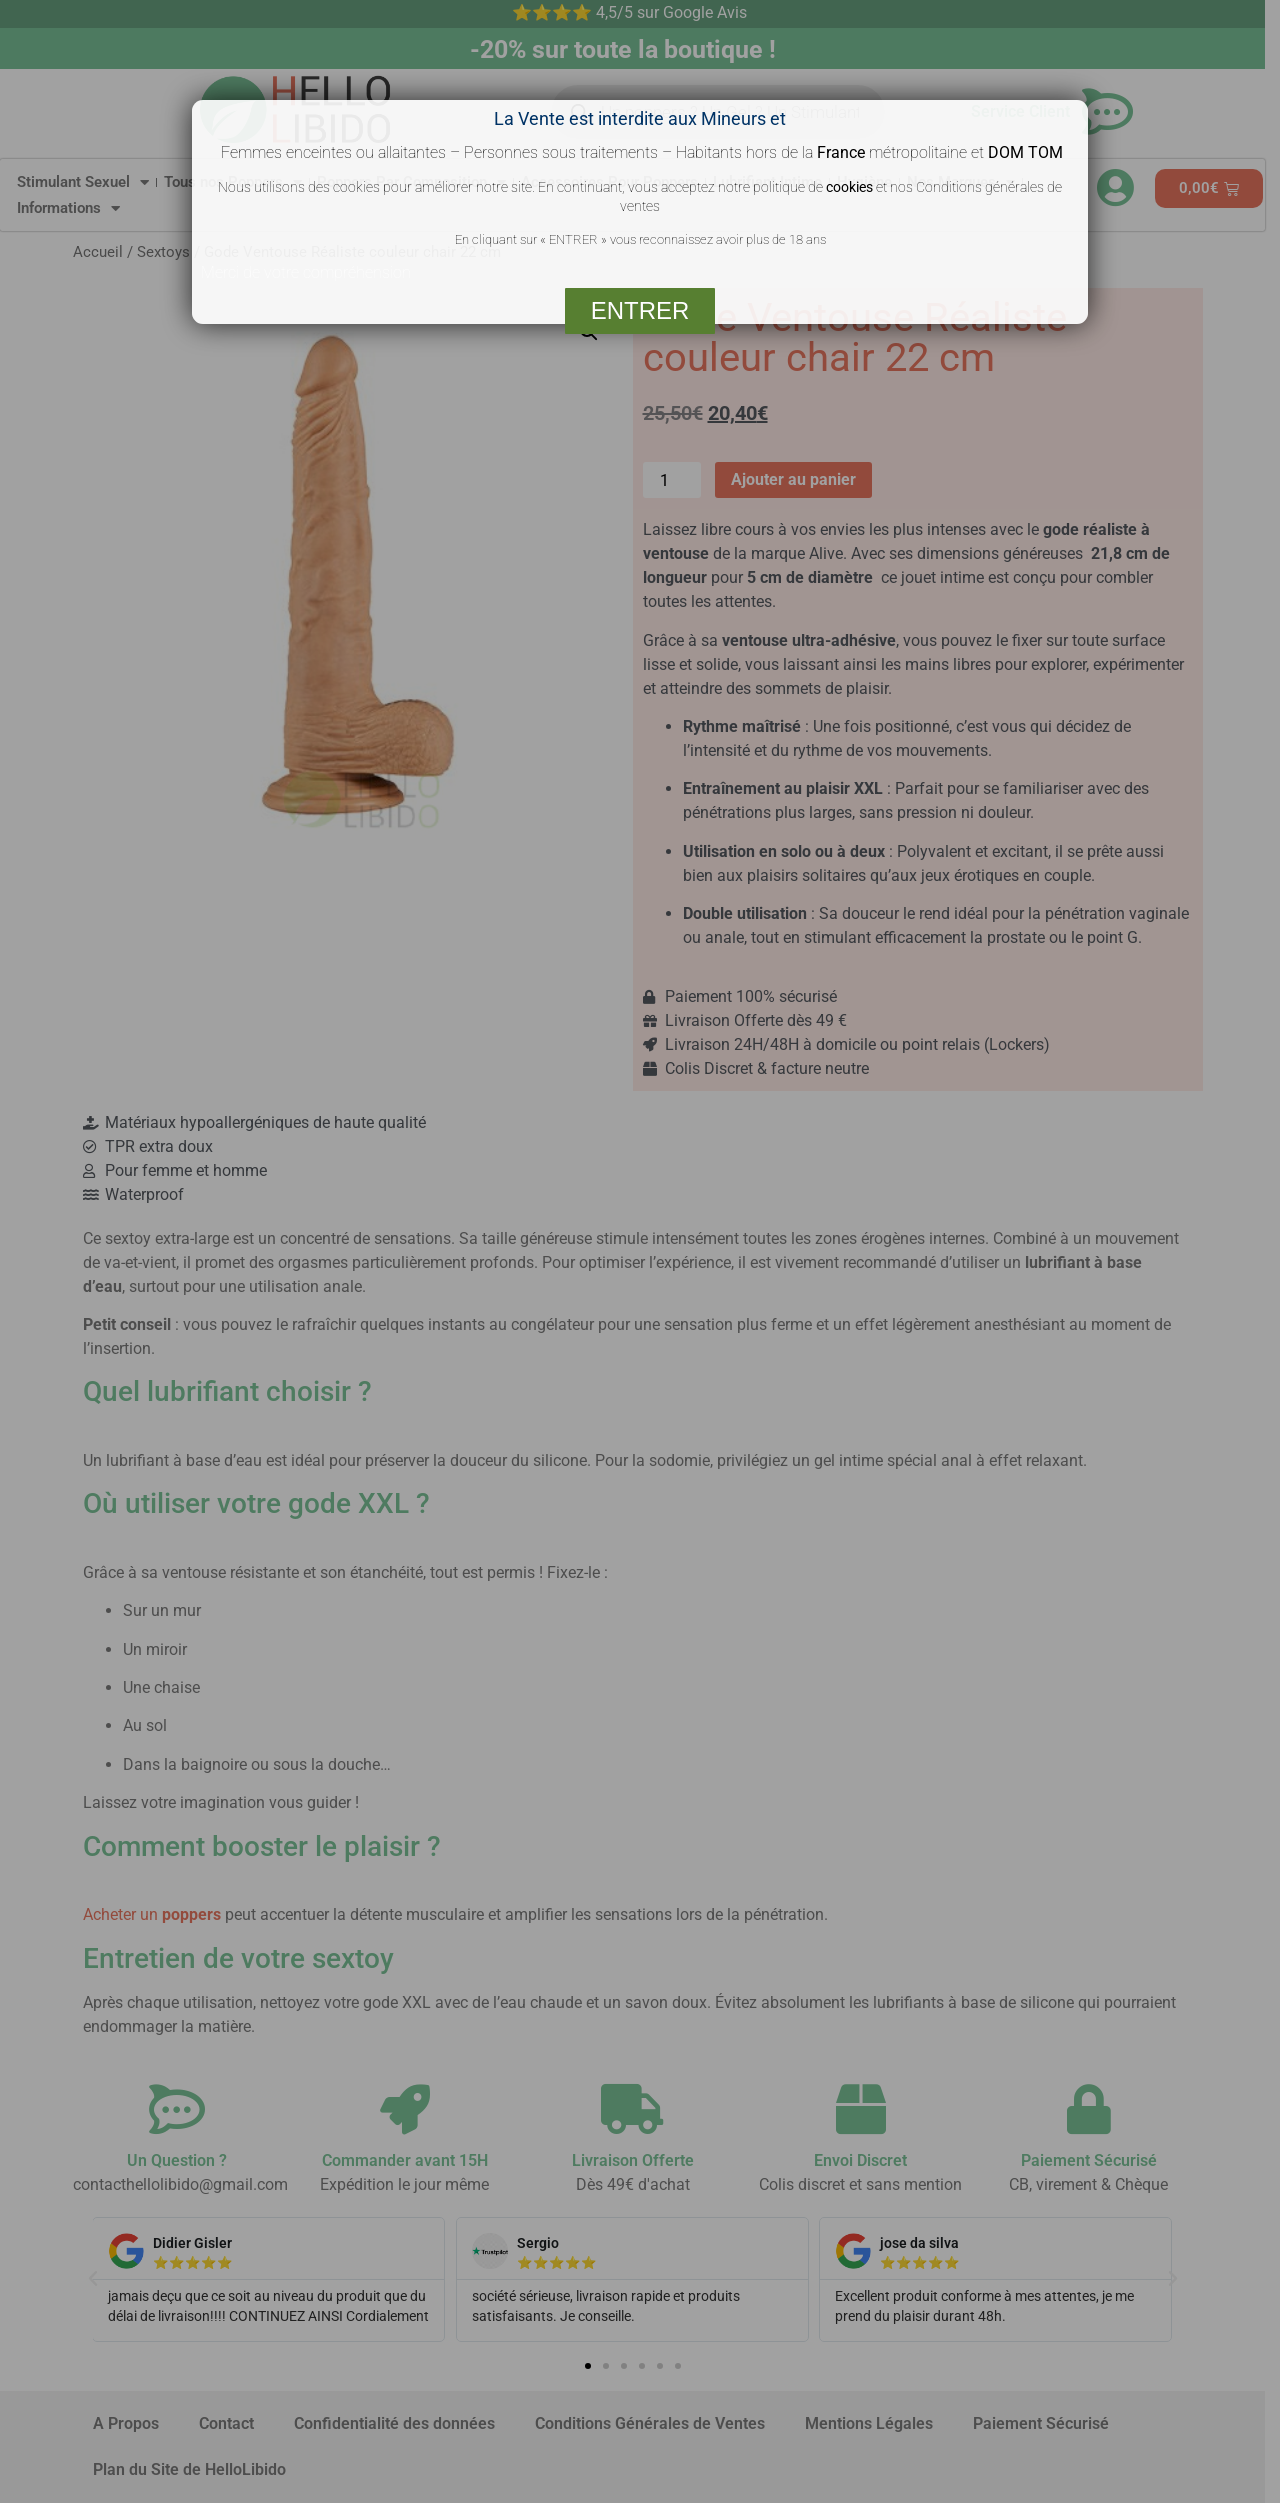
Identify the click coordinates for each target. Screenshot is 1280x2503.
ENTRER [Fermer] (640, 310)
